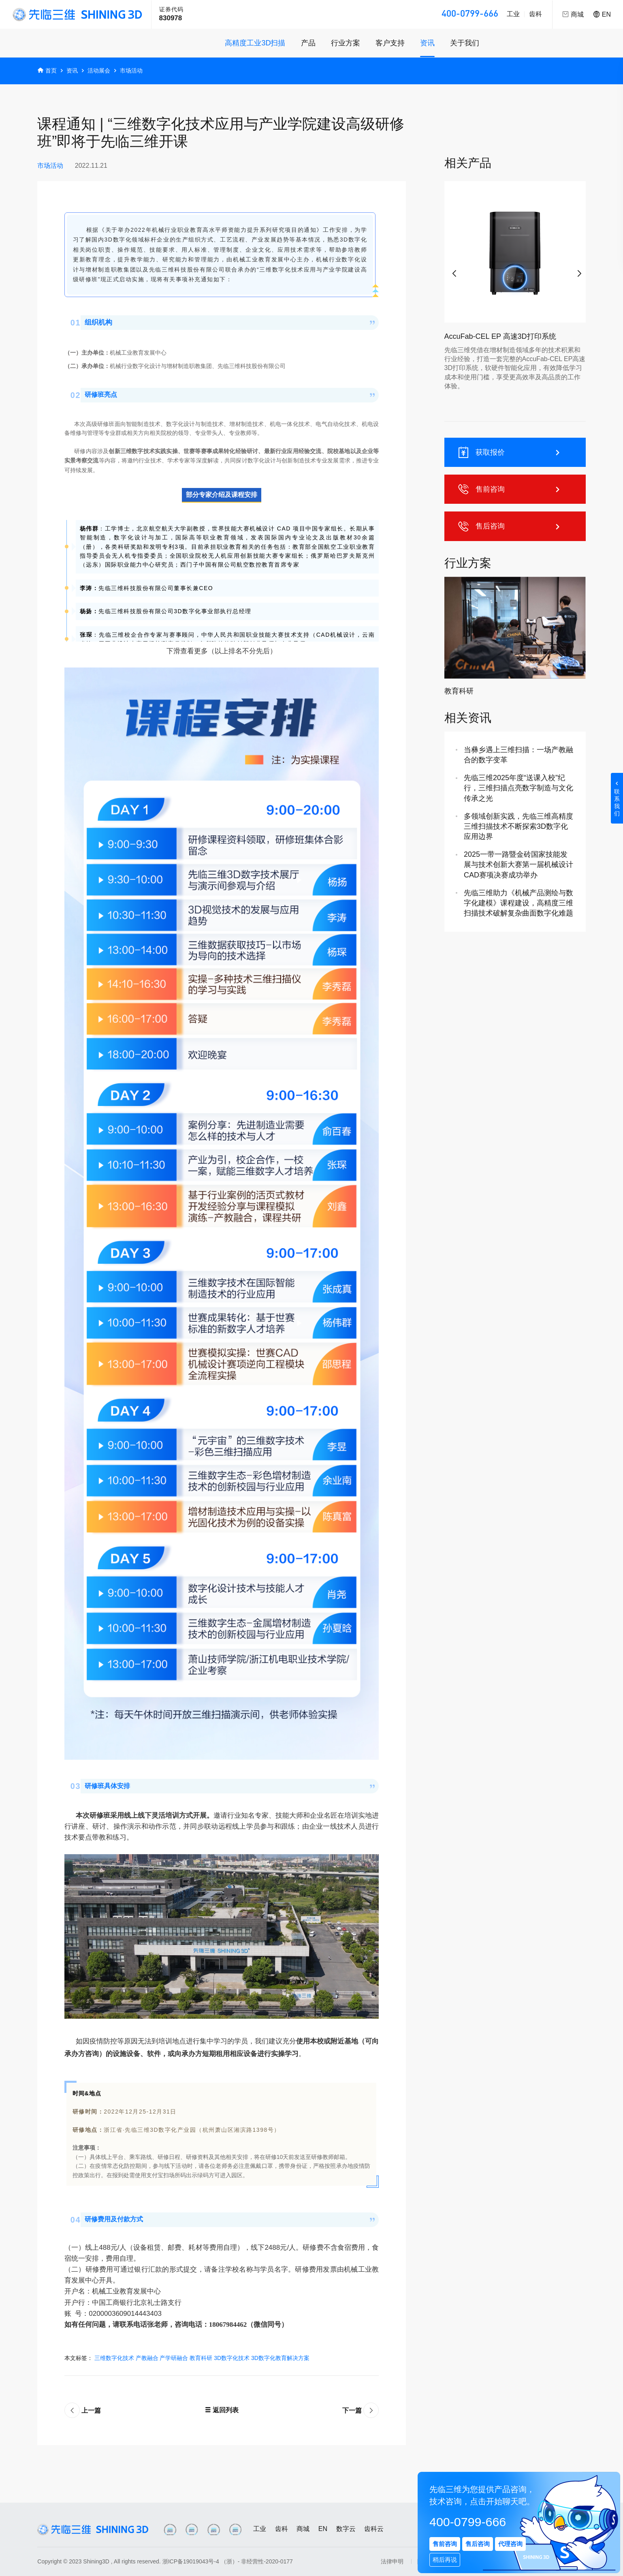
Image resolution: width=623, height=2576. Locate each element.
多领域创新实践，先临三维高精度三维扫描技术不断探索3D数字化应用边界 (518, 826)
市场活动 (131, 70)
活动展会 (98, 70)
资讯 (427, 43)
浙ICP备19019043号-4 (190, 2561)
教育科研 (459, 691)
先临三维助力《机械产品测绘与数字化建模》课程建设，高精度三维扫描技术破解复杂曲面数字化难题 (518, 903)
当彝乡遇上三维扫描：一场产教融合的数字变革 (518, 755)
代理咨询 (510, 2543)
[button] (452, 270)
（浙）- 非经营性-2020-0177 (257, 2561)
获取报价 (510, 452)
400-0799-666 (470, 14)
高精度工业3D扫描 (255, 43)
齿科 (535, 14)
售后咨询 (510, 526)
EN (602, 14)
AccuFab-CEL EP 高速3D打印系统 (500, 336)
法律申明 (392, 2561)
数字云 (346, 2528)
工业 (513, 14)
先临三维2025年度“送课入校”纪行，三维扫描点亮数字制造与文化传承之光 (518, 788)
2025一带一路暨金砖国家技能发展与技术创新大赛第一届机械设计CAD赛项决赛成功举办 (518, 864)
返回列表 (222, 2410)
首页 (51, 70)
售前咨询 (510, 489)
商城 (303, 2528)
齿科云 (374, 2528)
